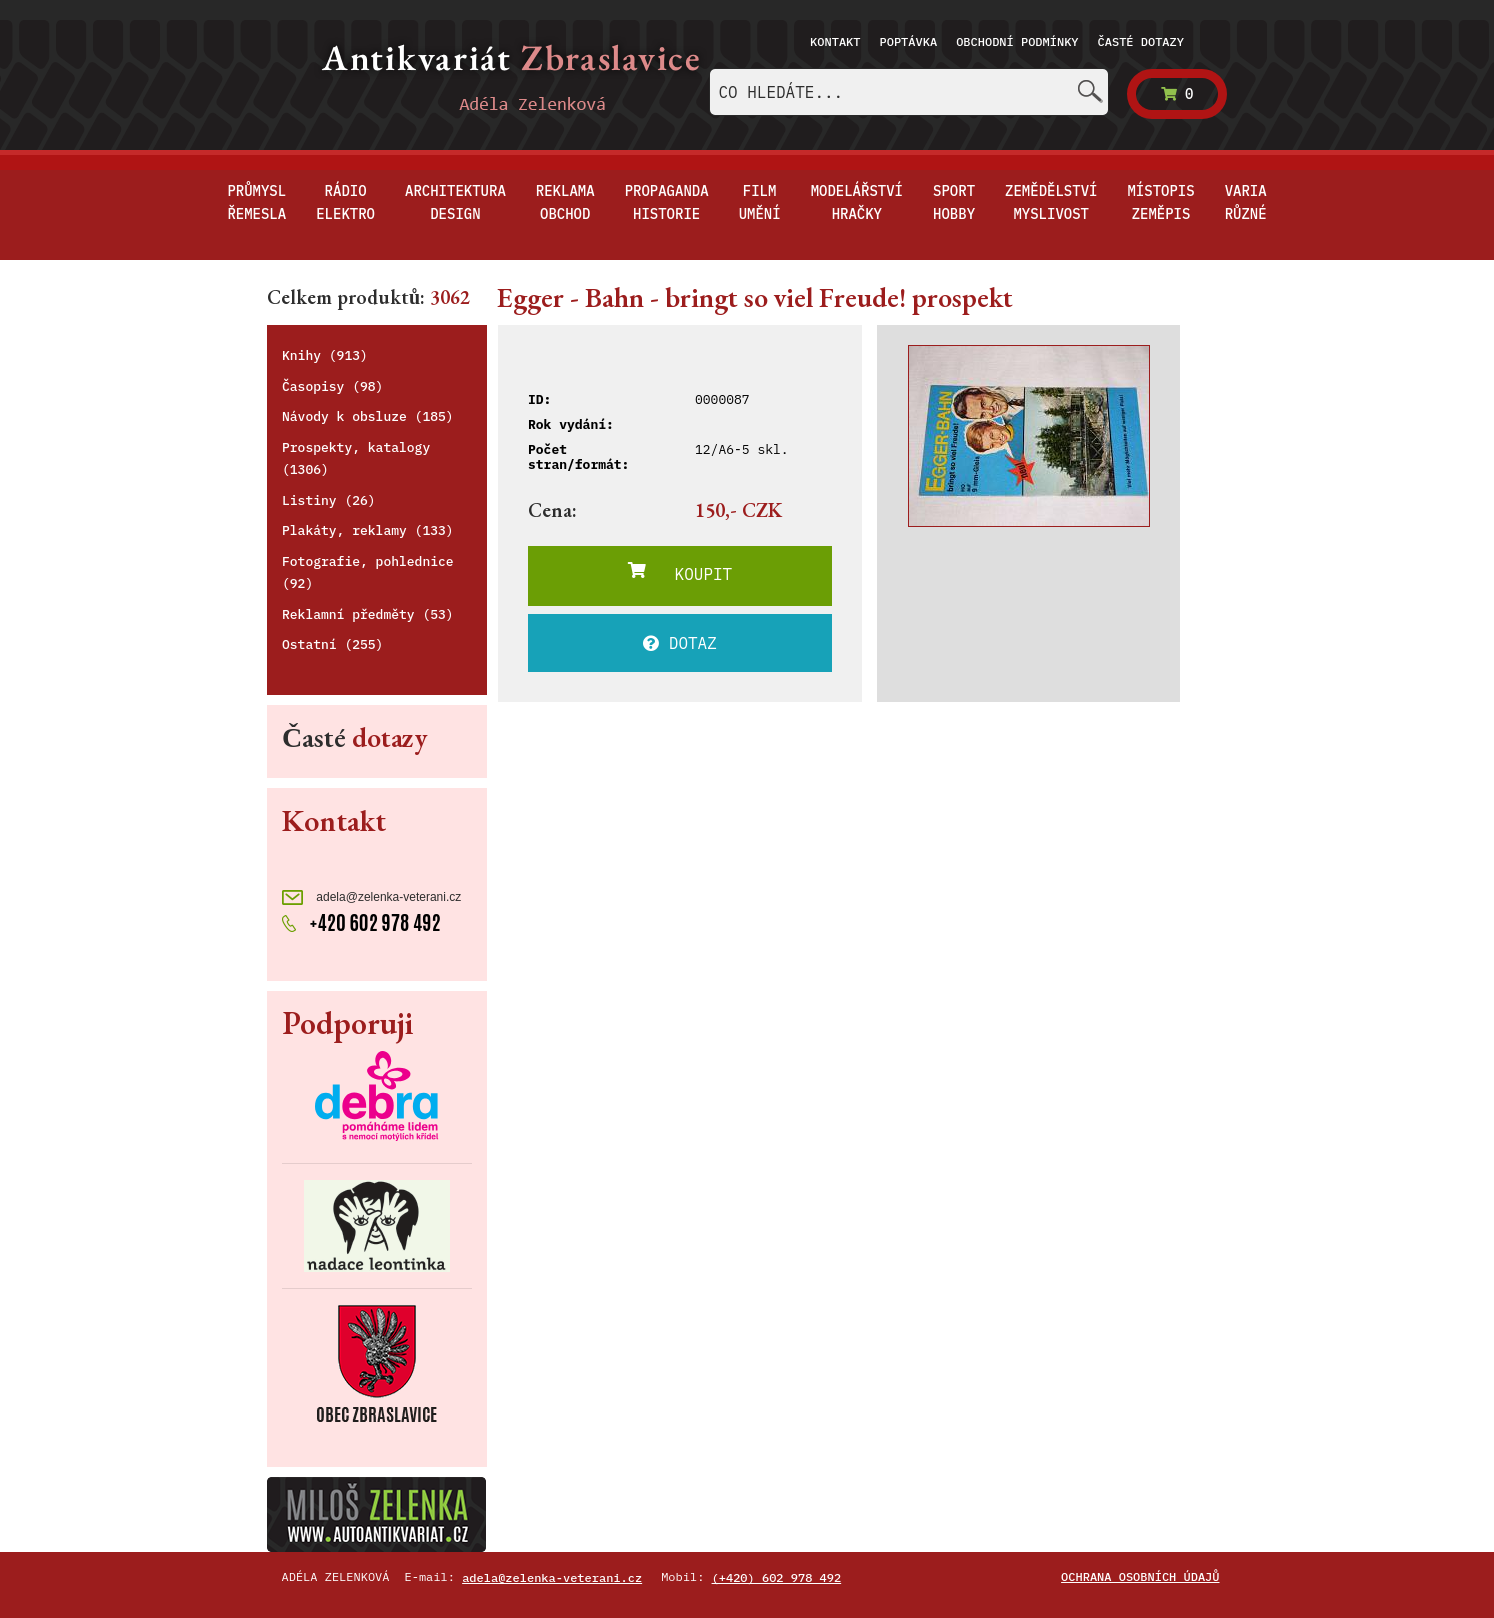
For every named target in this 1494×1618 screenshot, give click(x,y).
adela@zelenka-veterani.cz (371, 897)
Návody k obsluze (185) (368, 416)
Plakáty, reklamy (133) (368, 530)
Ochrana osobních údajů (1140, 1576)
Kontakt (835, 41)
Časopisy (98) (332, 386)
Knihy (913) (325, 355)
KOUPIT (680, 573)
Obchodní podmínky (1017, 41)
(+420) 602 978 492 (777, 1577)
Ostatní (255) (332, 644)
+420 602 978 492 (361, 921)
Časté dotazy (1141, 41)
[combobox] (909, 92)
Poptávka (909, 41)
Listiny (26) (329, 500)
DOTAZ (680, 643)
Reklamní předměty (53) (368, 614)
